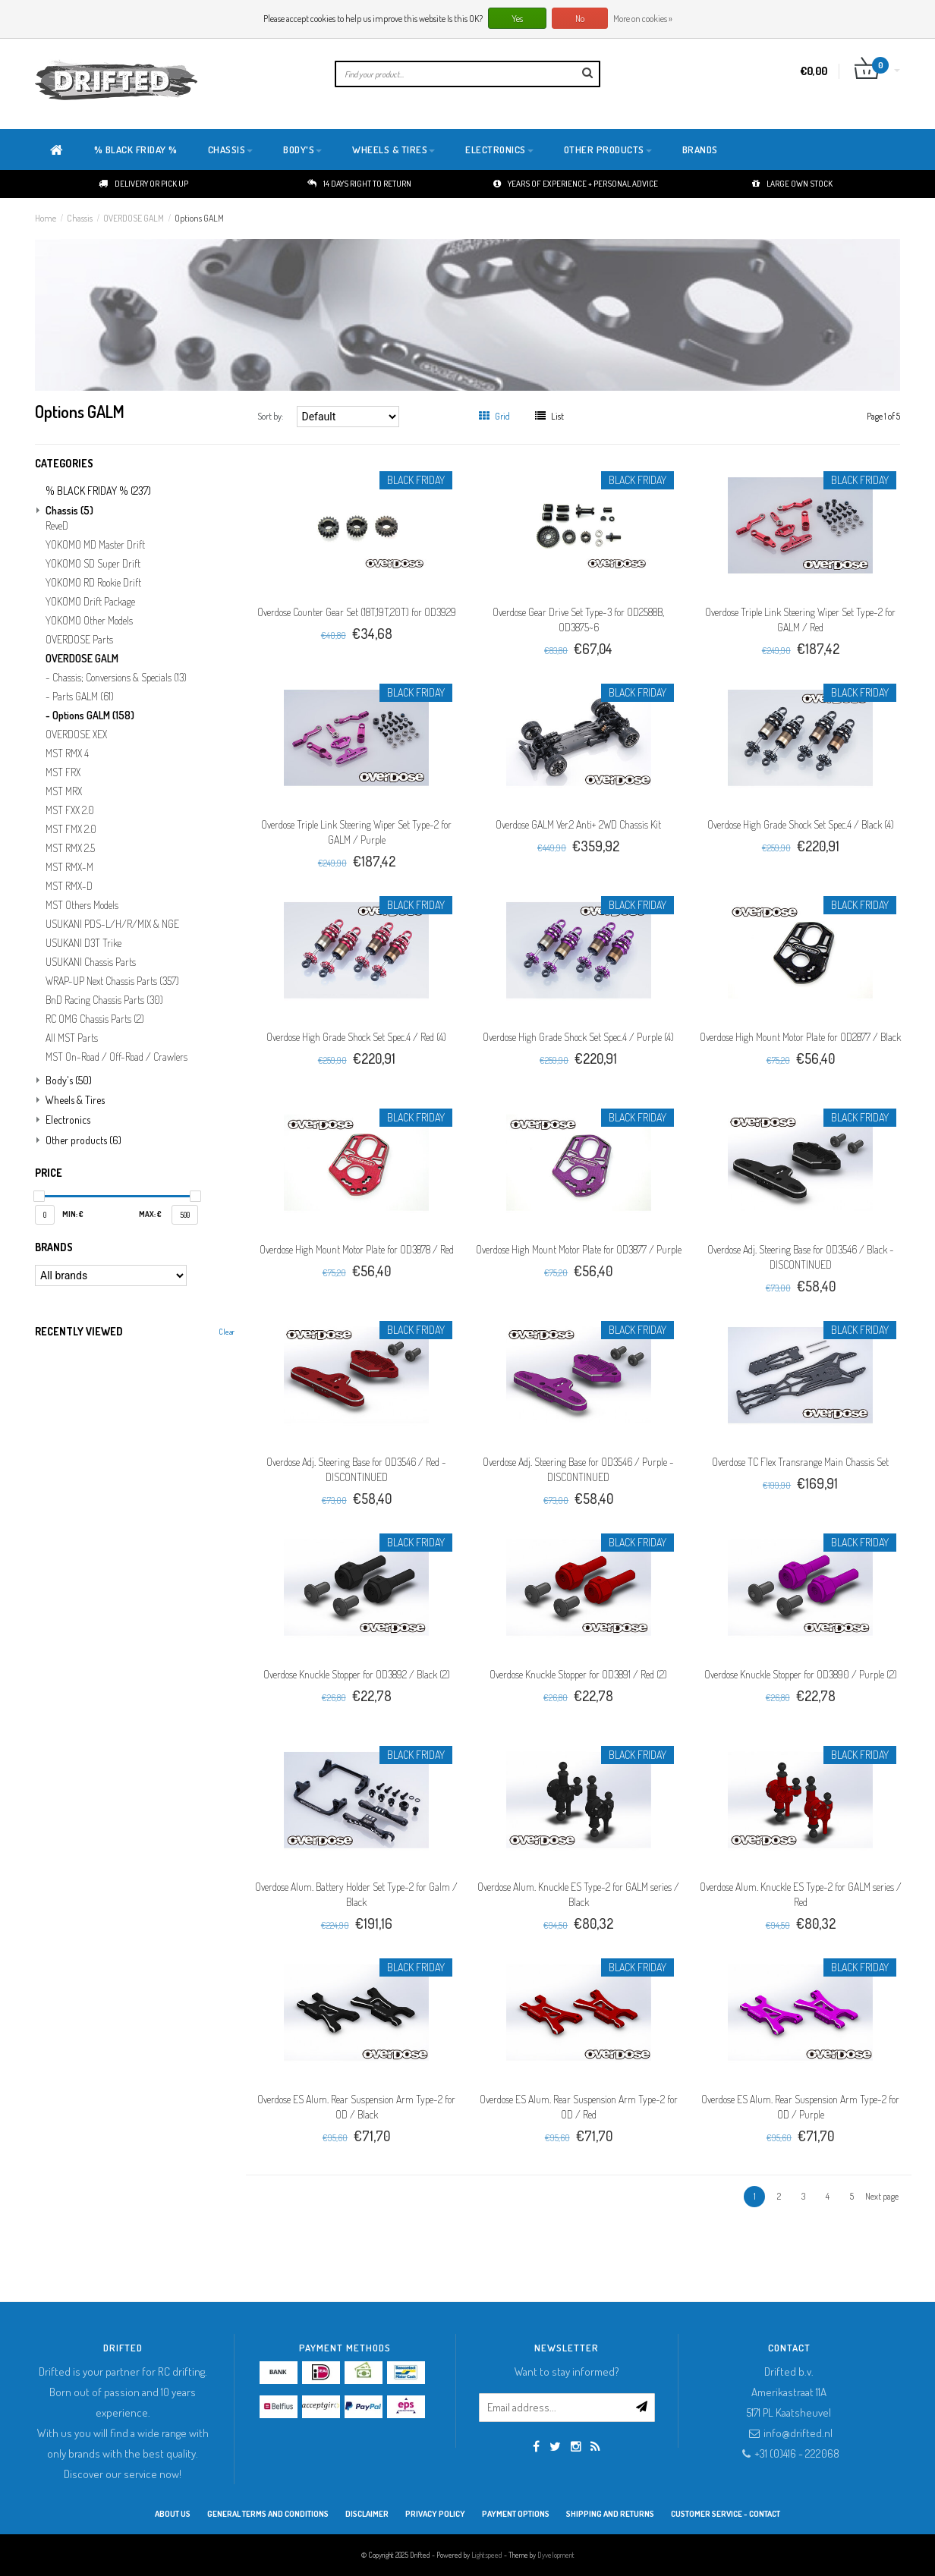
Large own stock (792, 183)
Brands (700, 149)
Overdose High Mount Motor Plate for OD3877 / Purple (579, 1249)
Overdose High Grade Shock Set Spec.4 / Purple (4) (578, 1036)
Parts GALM (83, 696)
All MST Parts (72, 1038)
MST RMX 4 (67, 753)
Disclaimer (367, 2513)
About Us (172, 2513)
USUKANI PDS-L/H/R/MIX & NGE (112, 924)
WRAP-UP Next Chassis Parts (112, 981)
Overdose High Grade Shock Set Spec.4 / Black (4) (800, 824)
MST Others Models (82, 905)
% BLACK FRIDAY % (136, 149)
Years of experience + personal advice (575, 183)
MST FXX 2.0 (70, 810)
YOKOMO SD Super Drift (93, 564)
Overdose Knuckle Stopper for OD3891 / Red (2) (578, 1674)
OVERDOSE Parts (79, 640)
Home (45, 218)
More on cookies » (642, 18)
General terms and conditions (268, 2513)
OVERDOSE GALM (133, 218)
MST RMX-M (69, 867)
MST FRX (63, 772)
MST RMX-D (69, 886)
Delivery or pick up (143, 183)
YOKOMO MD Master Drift (95, 545)
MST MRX (64, 791)
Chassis (230, 149)
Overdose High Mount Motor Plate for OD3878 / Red (357, 1249)
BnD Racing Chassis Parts (104, 1000)
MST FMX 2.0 (71, 829)
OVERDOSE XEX (76, 734)
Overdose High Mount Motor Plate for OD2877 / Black (800, 1036)
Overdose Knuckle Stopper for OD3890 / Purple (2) (800, 1674)
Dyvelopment (556, 2554)
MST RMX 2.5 (70, 848)
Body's (302, 149)
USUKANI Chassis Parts (91, 962)
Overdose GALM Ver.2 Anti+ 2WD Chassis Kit (578, 824)
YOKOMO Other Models (89, 621)
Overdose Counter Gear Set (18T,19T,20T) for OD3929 (356, 611)
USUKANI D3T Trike (83, 943)
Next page (882, 2196)
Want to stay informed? (567, 2371)
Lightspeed (486, 2554)
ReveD (57, 526)
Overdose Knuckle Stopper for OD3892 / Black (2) (356, 1674)
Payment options (515, 2513)
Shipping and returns (610, 2513)
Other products (608, 149)
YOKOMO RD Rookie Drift (93, 583)
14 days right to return (359, 183)
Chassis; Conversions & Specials (119, 678)
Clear (227, 1331)
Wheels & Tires (393, 149)
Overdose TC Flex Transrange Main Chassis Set (800, 1461)
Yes (517, 18)
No (579, 18)
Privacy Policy (435, 2513)
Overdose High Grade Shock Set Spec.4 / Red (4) (356, 1036)
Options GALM (199, 218)
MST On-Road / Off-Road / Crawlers (116, 1057)
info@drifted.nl (798, 2433)
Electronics (499, 149)
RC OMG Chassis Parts (95, 1019)
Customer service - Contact (725, 2513)
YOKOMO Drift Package (90, 602)
